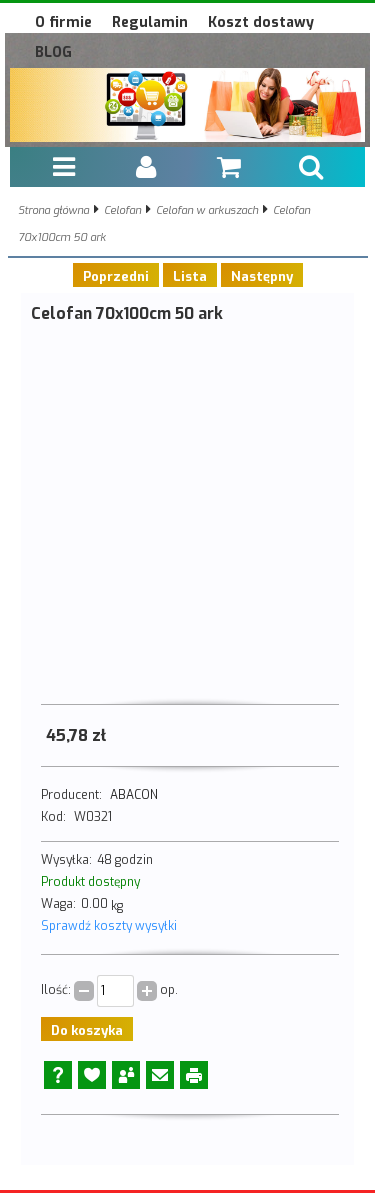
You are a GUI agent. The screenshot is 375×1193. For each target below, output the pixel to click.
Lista (190, 276)
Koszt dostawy (261, 22)
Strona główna (53, 210)
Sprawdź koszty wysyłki (109, 926)
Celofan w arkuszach (207, 210)
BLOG (53, 52)
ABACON (134, 795)
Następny (262, 276)
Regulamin (150, 22)
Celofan (122, 210)
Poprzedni (116, 276)
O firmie (63, 22)
